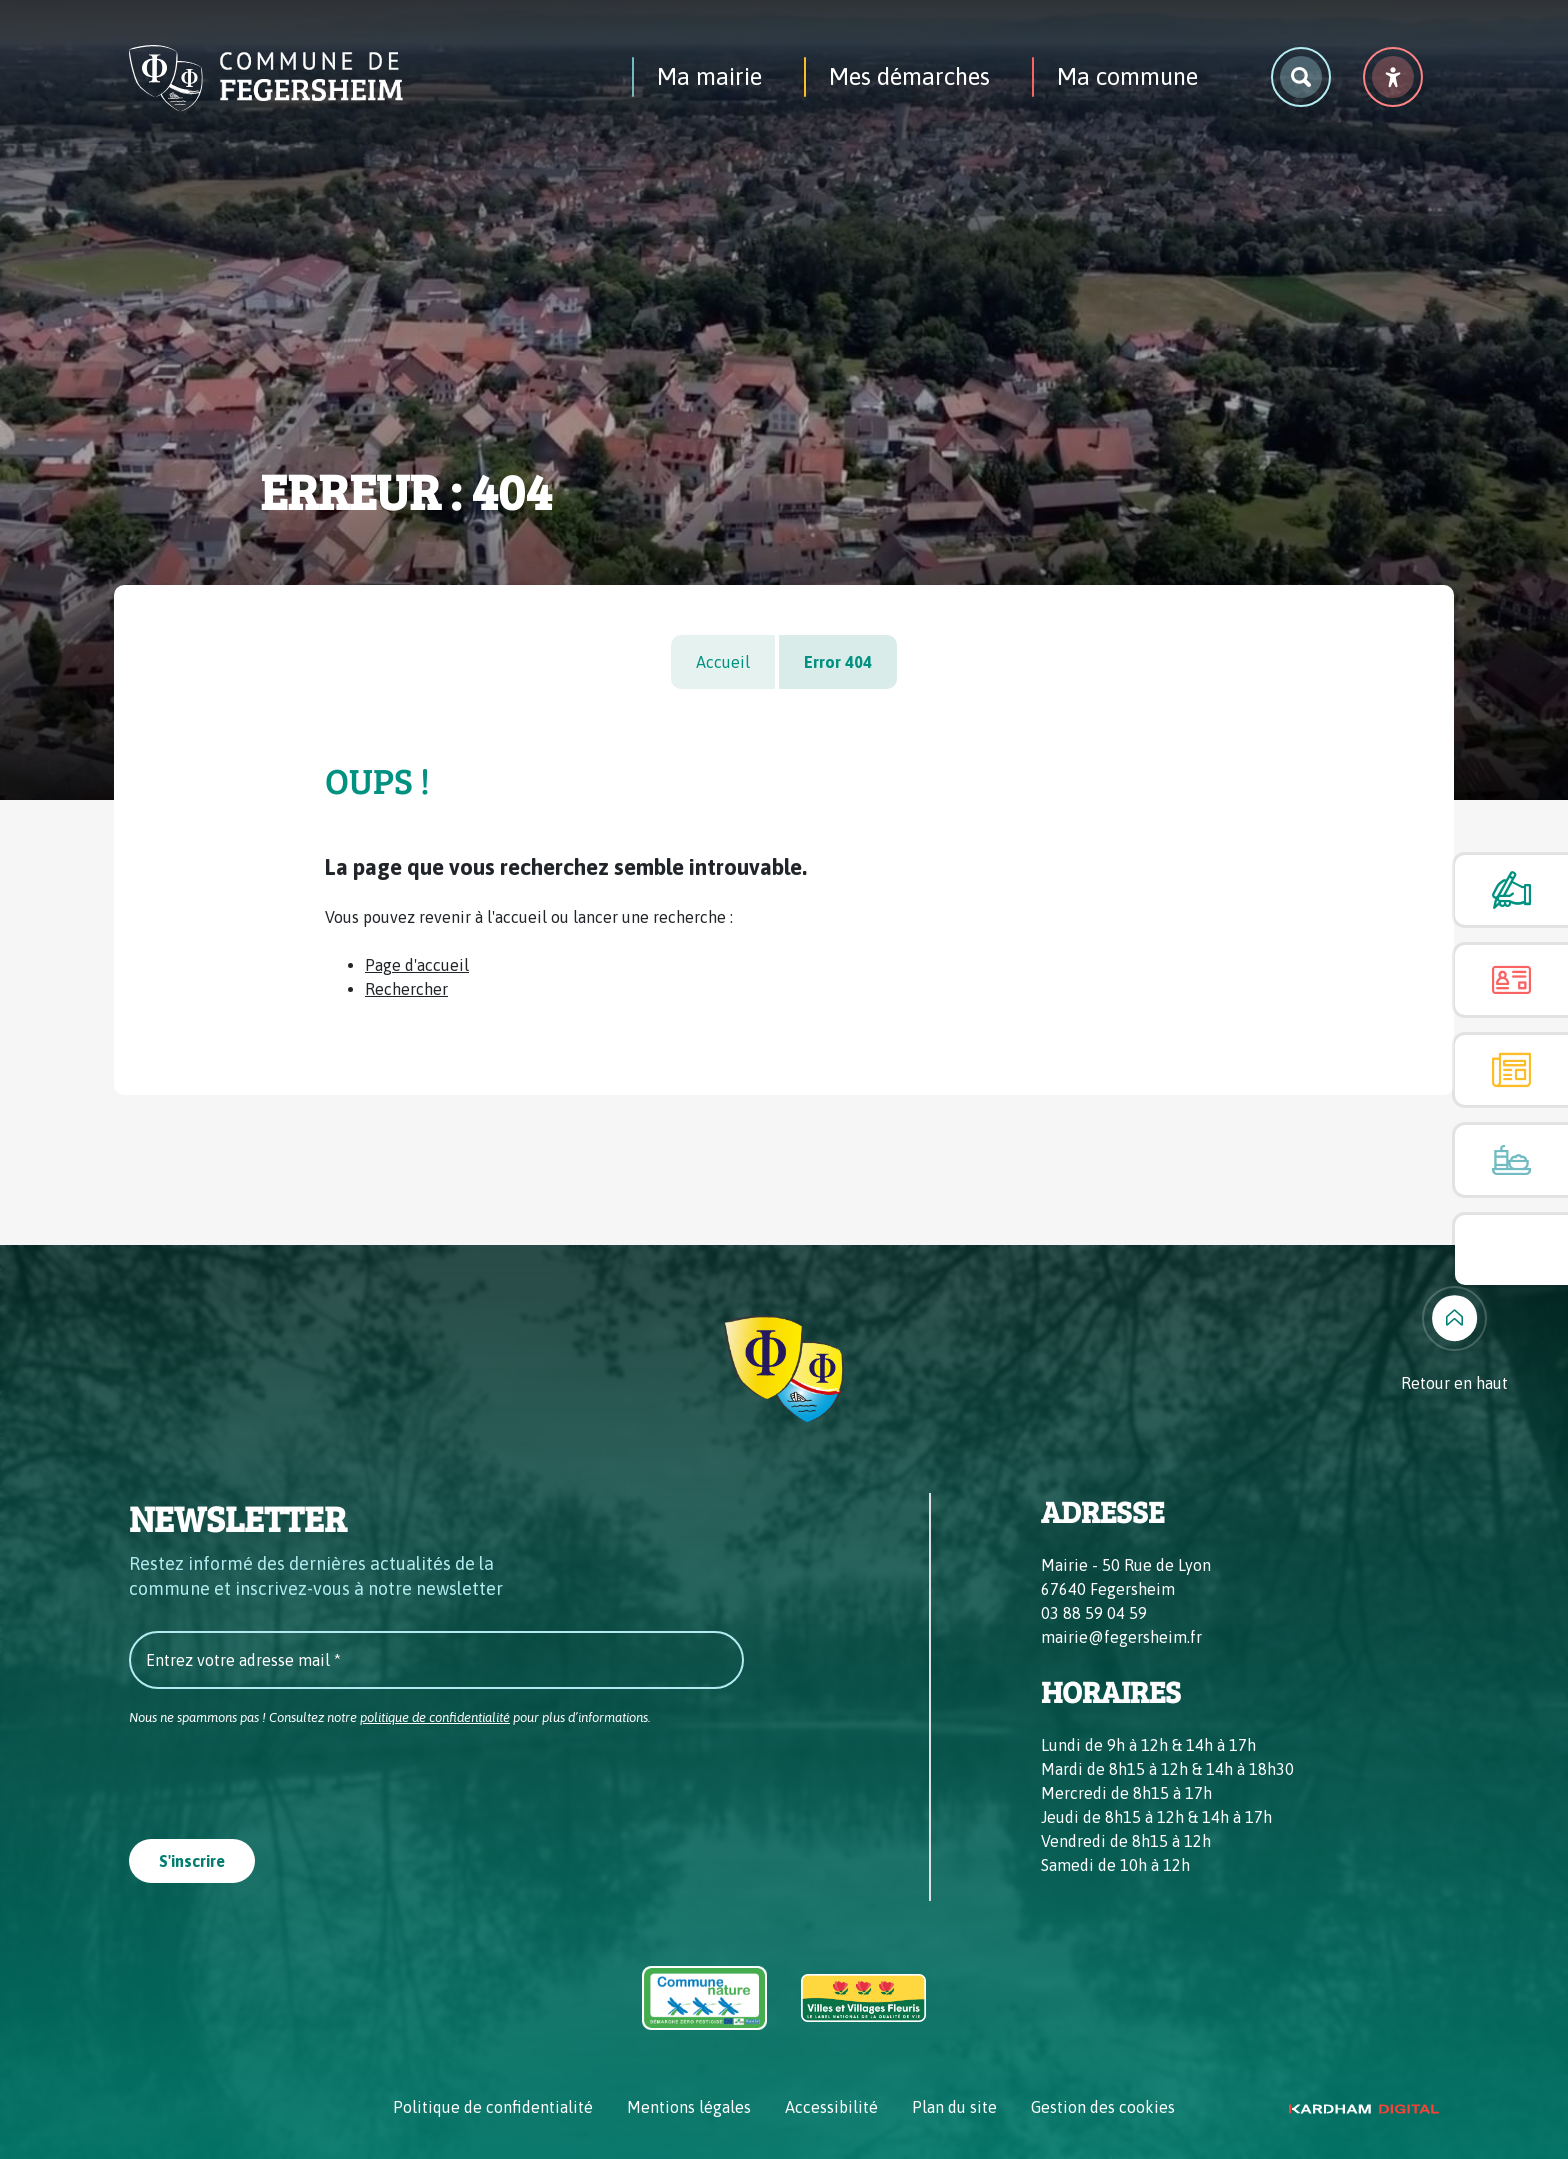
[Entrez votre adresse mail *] (436, 1660)
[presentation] (281, 1777)
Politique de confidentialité (493, 2107)
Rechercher (406, 989)
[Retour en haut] (1454, 1340)
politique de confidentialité (435, 1717)
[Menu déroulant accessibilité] (1393, 77)
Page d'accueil (417, 965)
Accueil (723, 662)
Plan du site (954, 2107)
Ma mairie (709, 76)
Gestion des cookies (1103, 2107)
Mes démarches (909, 76)
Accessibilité (831, 2107)
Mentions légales (689, 2107)
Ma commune (1127, 76)
